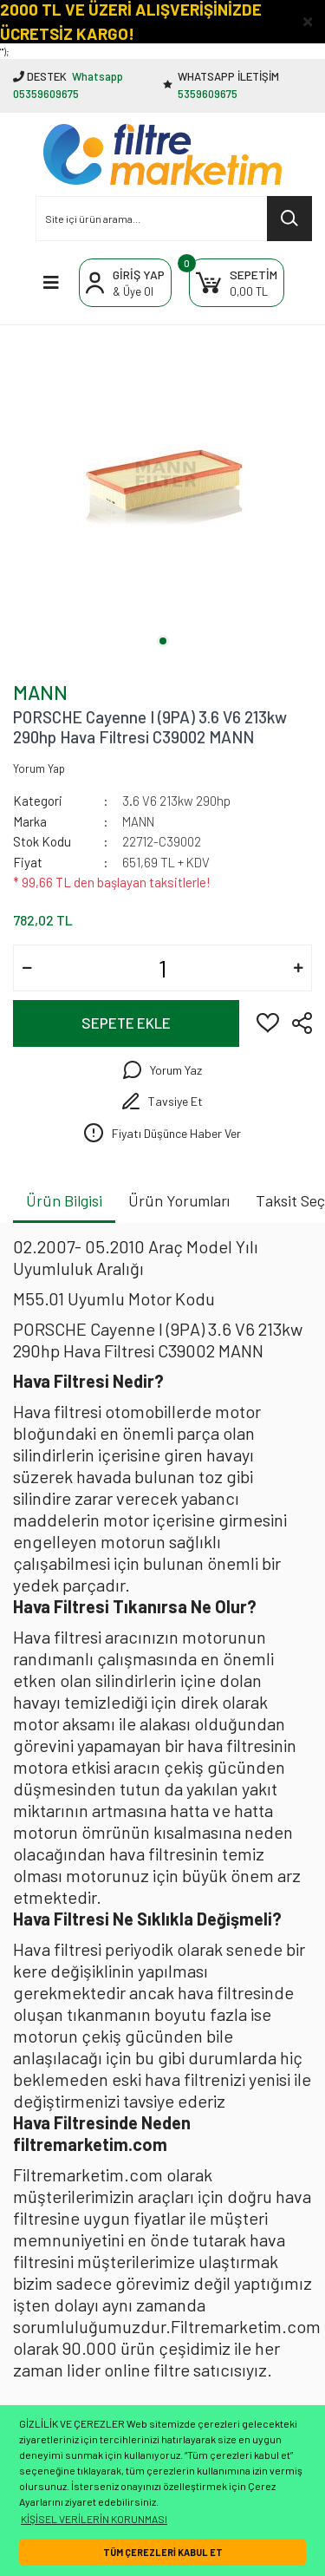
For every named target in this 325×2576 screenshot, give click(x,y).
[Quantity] (162, 968)
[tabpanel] (162, 485)
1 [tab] (163, 641)
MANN (40, 692)
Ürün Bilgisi (64, 1200)
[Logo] (162, 154)
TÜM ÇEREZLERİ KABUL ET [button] (163, 2552)
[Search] (174, 218)
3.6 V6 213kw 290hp (176, 800)
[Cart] (236, 283)
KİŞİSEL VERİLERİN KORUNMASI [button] (94, 2519)
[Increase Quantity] (298, 968)
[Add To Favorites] (268, 1022)
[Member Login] (126, 283)
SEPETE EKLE (126, 1022)
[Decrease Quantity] (27, 968)
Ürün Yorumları (179, 1200)
